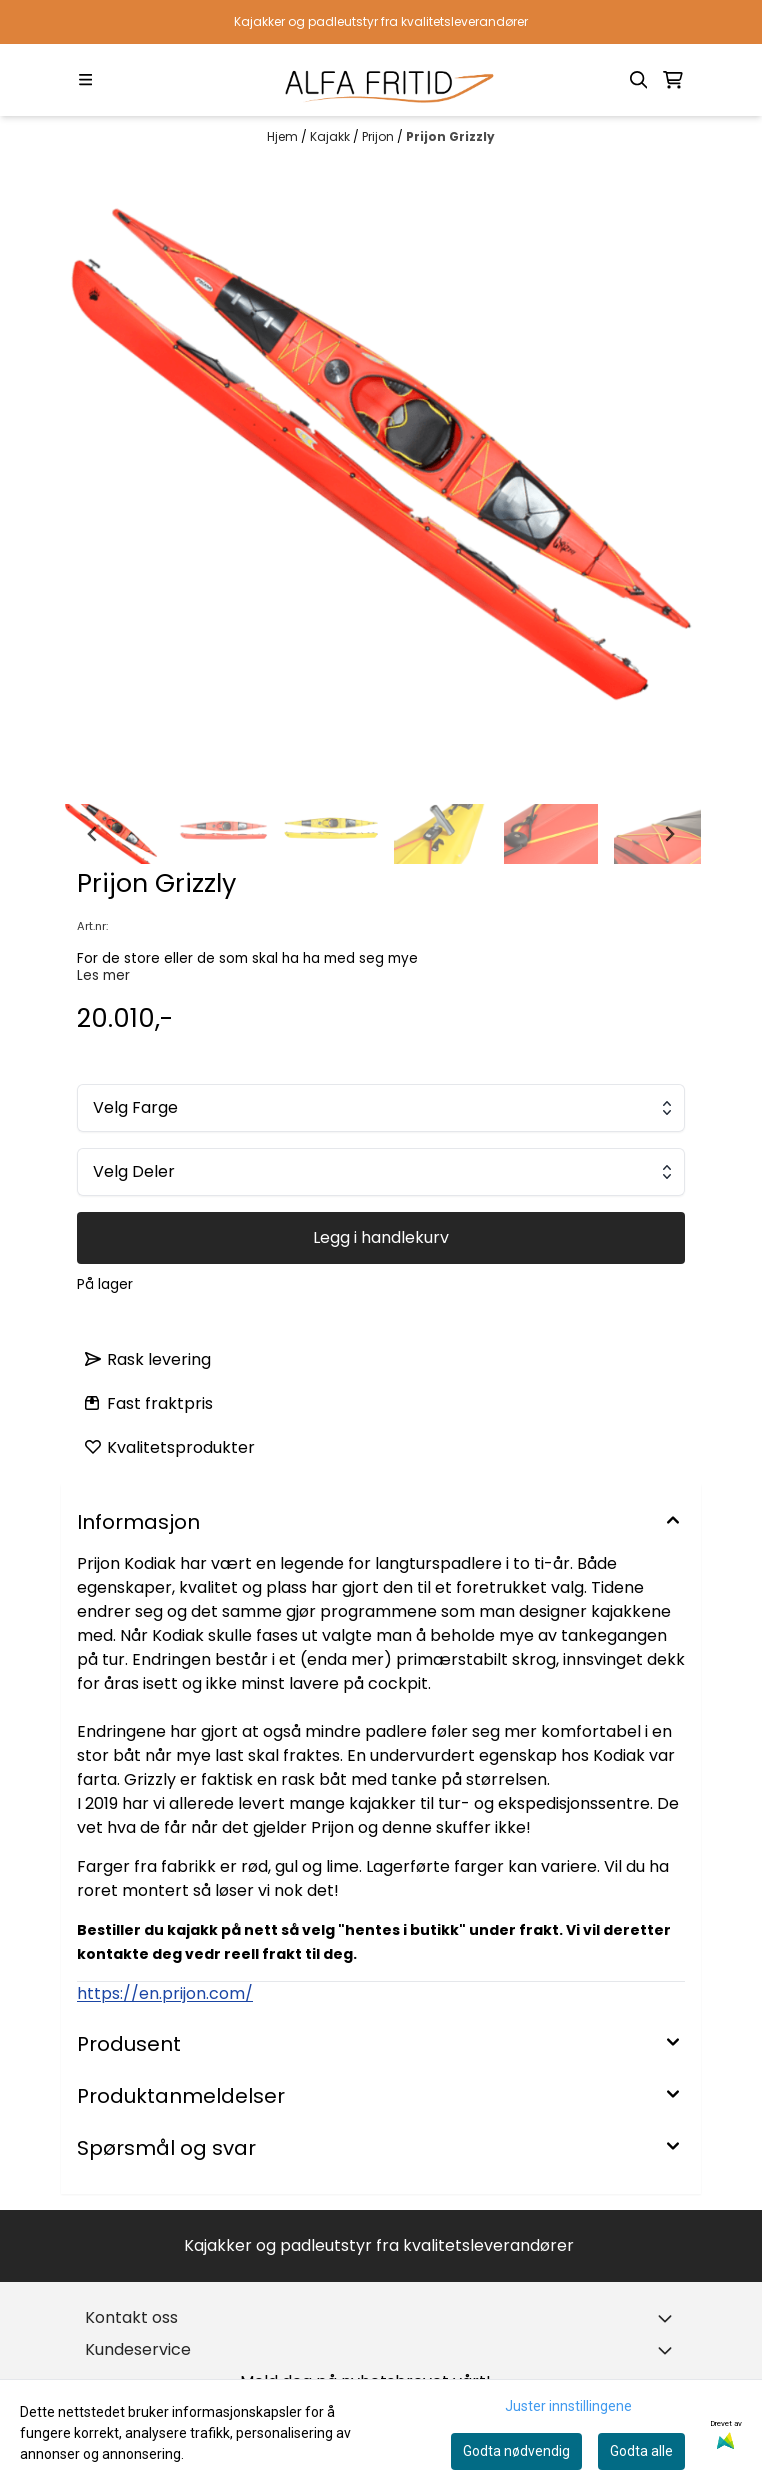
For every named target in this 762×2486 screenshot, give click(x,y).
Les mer (103, 975)
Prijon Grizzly (450, 136)
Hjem (284, 136)
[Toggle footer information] (669, 2318)
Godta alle (641, 2451)
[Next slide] (669, 834)
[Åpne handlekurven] (673, 80)
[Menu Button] (85, 79)
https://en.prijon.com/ (165, 1993)
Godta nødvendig (516, 2451)
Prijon (379, 136)
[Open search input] (639, 80)
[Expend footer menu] (669, 2350)
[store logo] (381, 80)
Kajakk (331, 136)
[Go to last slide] (93, 834)
